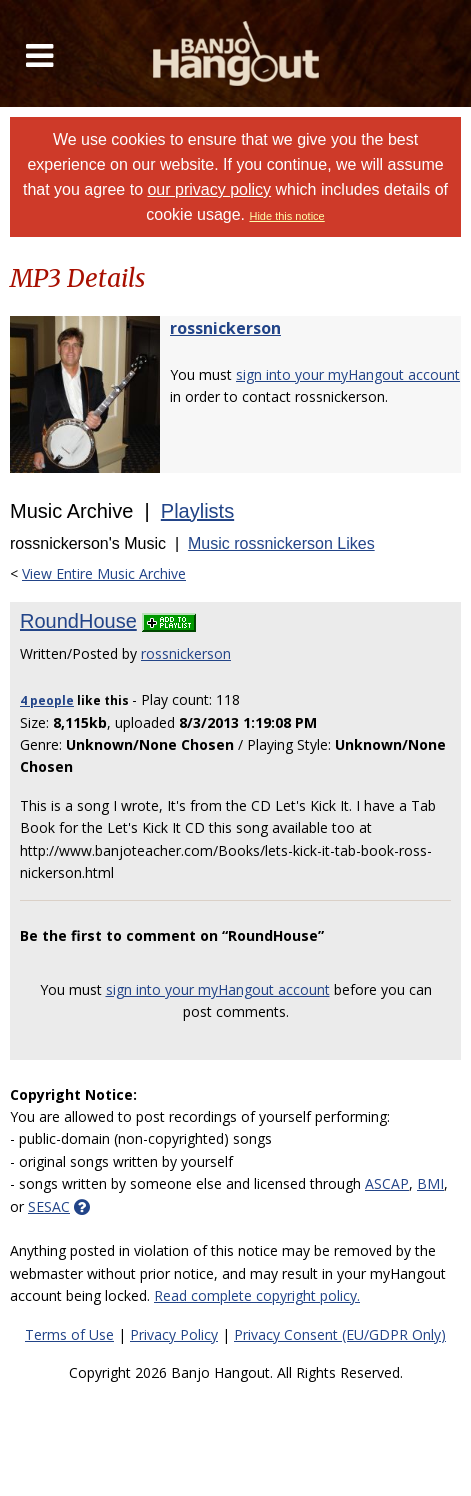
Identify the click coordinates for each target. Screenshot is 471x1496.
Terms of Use (69, 1334)
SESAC (49, 1206)
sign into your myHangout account (348, 374)
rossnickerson (225, 328)
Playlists (197, 511)
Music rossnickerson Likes (281, 543)
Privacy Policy (174, 1334)
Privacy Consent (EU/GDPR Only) (340, 1334)
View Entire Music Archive (104, 573)
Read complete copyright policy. (257, 1295)
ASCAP (387, 1183)
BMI (430, 1183)
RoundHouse (78, 621)
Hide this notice (286, 216)
